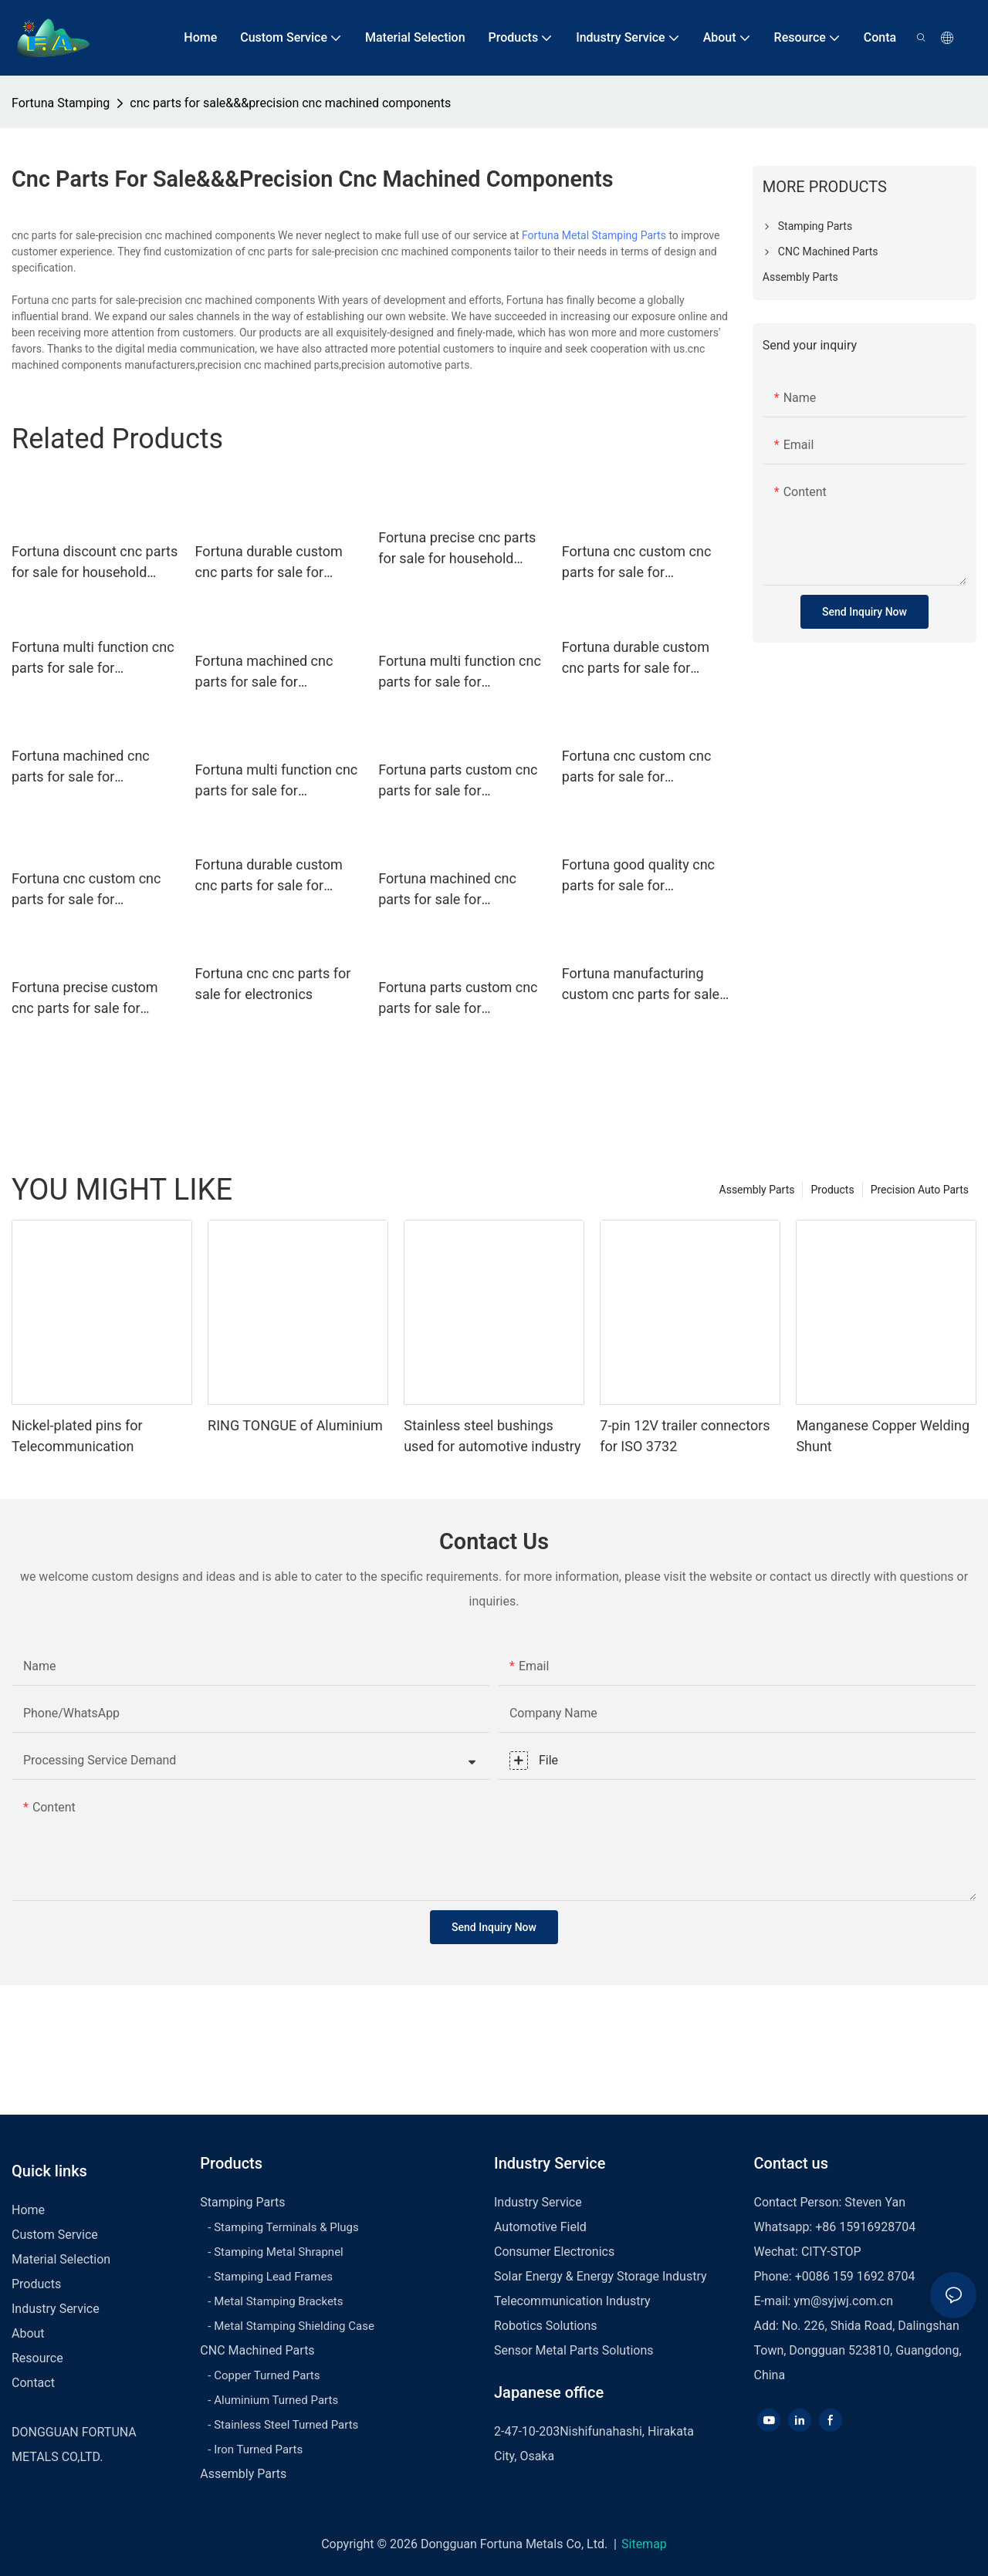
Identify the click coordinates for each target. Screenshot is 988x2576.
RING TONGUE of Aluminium (295, 1425)
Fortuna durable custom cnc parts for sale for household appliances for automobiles (273, 562)
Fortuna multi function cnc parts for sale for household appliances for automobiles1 (276, 781)
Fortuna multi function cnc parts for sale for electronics (93, 658)
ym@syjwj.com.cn (843, 2301)
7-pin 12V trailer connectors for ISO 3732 (685, 1435)
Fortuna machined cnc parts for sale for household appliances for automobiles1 (456, 890)
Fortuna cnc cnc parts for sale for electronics (273, 983)
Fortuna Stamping (61, 103)
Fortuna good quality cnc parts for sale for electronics (638, 876)
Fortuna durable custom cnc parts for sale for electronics (635, 658)
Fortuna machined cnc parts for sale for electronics (81, 767)
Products (832, 1189)
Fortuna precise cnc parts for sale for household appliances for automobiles (457, 549)
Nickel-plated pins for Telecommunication (77, 1435)
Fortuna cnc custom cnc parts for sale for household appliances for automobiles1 (89, 890)
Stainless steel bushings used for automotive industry (492, 1435)
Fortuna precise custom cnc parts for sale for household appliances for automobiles (89, 998)
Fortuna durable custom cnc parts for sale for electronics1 (269, 876)
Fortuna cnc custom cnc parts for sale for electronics (636, 767)
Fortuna (540, 235)
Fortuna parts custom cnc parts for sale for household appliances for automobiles (457, 781)
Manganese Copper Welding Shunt (882, 1435)
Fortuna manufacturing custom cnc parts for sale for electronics (640, 984)
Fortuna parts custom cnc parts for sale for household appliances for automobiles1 (457, 998)
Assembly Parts (757, 1189)
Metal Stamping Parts (614, 235)
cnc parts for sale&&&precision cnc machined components (290, 103)
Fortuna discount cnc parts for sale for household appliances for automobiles (95, 562)
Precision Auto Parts (920, 1189)
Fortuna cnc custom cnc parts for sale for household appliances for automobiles (640, 562)
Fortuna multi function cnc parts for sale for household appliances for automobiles (459, 672)
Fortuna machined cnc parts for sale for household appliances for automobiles (273, 672)
